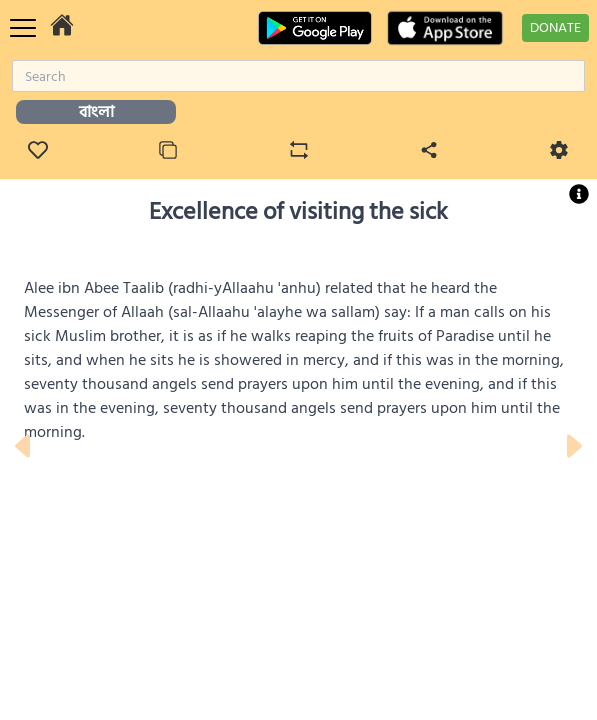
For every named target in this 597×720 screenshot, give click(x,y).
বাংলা (96, 112)
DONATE (555, 27)
